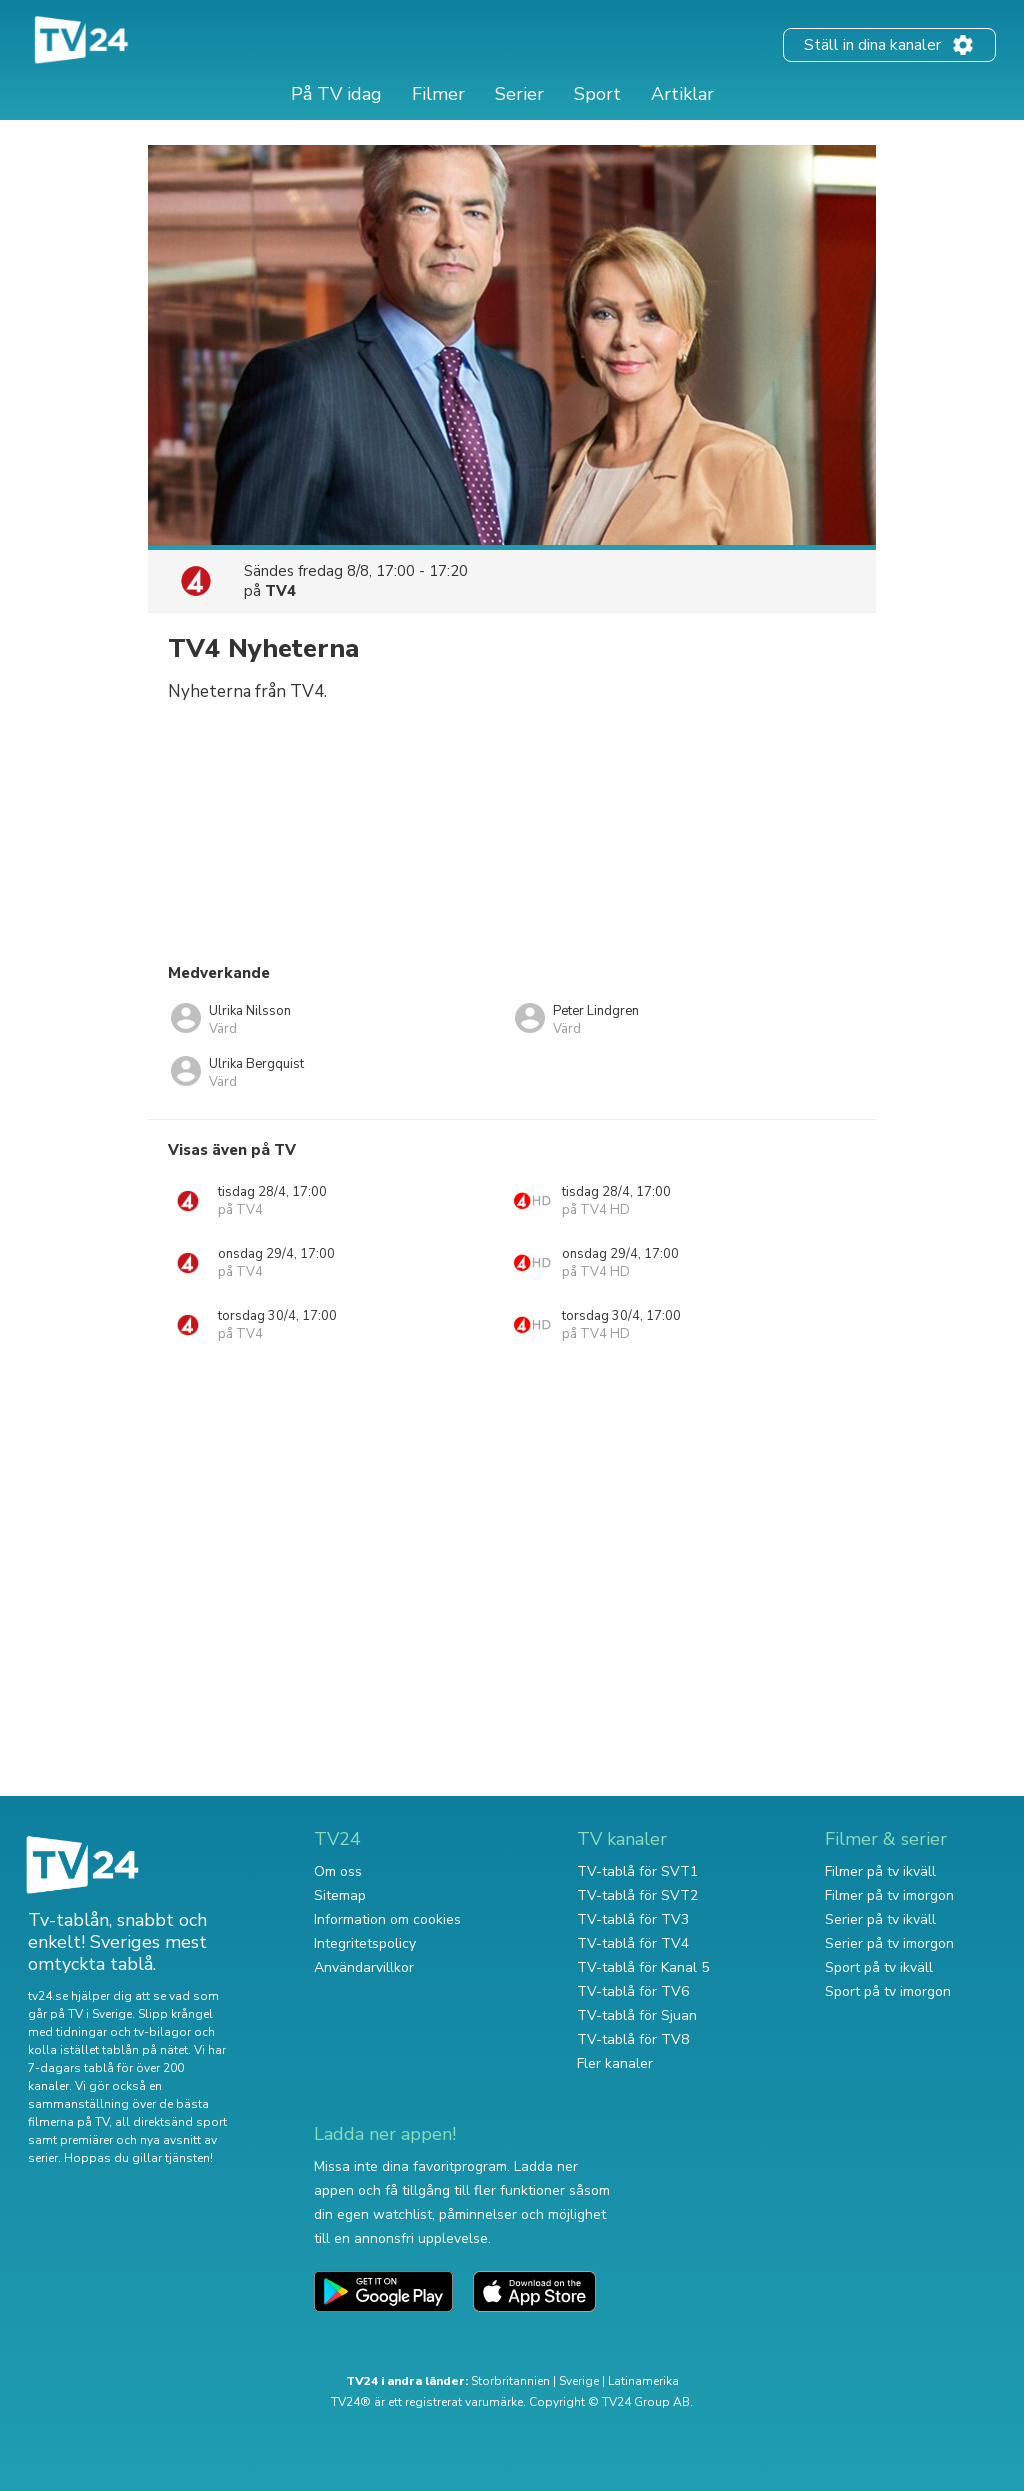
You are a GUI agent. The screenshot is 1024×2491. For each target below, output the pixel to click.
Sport (597, 94)
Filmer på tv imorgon (889, 1895)
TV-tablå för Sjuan (637, 2015)
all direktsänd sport (171, 2122)
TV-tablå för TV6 (633, 1991)
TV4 (280, 591)
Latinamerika (643, 2381)
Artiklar (682, 94)
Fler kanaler (615, 2063)
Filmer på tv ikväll (880, 1871)
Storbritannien (510, 2381)
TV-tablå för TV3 (633, 1919)
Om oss (338, 1871)
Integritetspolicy (365, 1943)
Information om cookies (387, 1919)
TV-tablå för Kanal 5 (643, 1967)
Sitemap (340, 1895)
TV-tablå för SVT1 (637, 1871)
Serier (519, 94)
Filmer (438, 94)
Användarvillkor (364, 1967)
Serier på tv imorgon (889, 1943)
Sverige (579, 2381)
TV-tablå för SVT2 (637, 1895)
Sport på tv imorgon (888, 1991)
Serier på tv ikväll (880, 1919)
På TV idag (336, 94)
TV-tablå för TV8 (633, 2039)
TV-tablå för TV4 (633, 1943)
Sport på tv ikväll (879, 1967)
